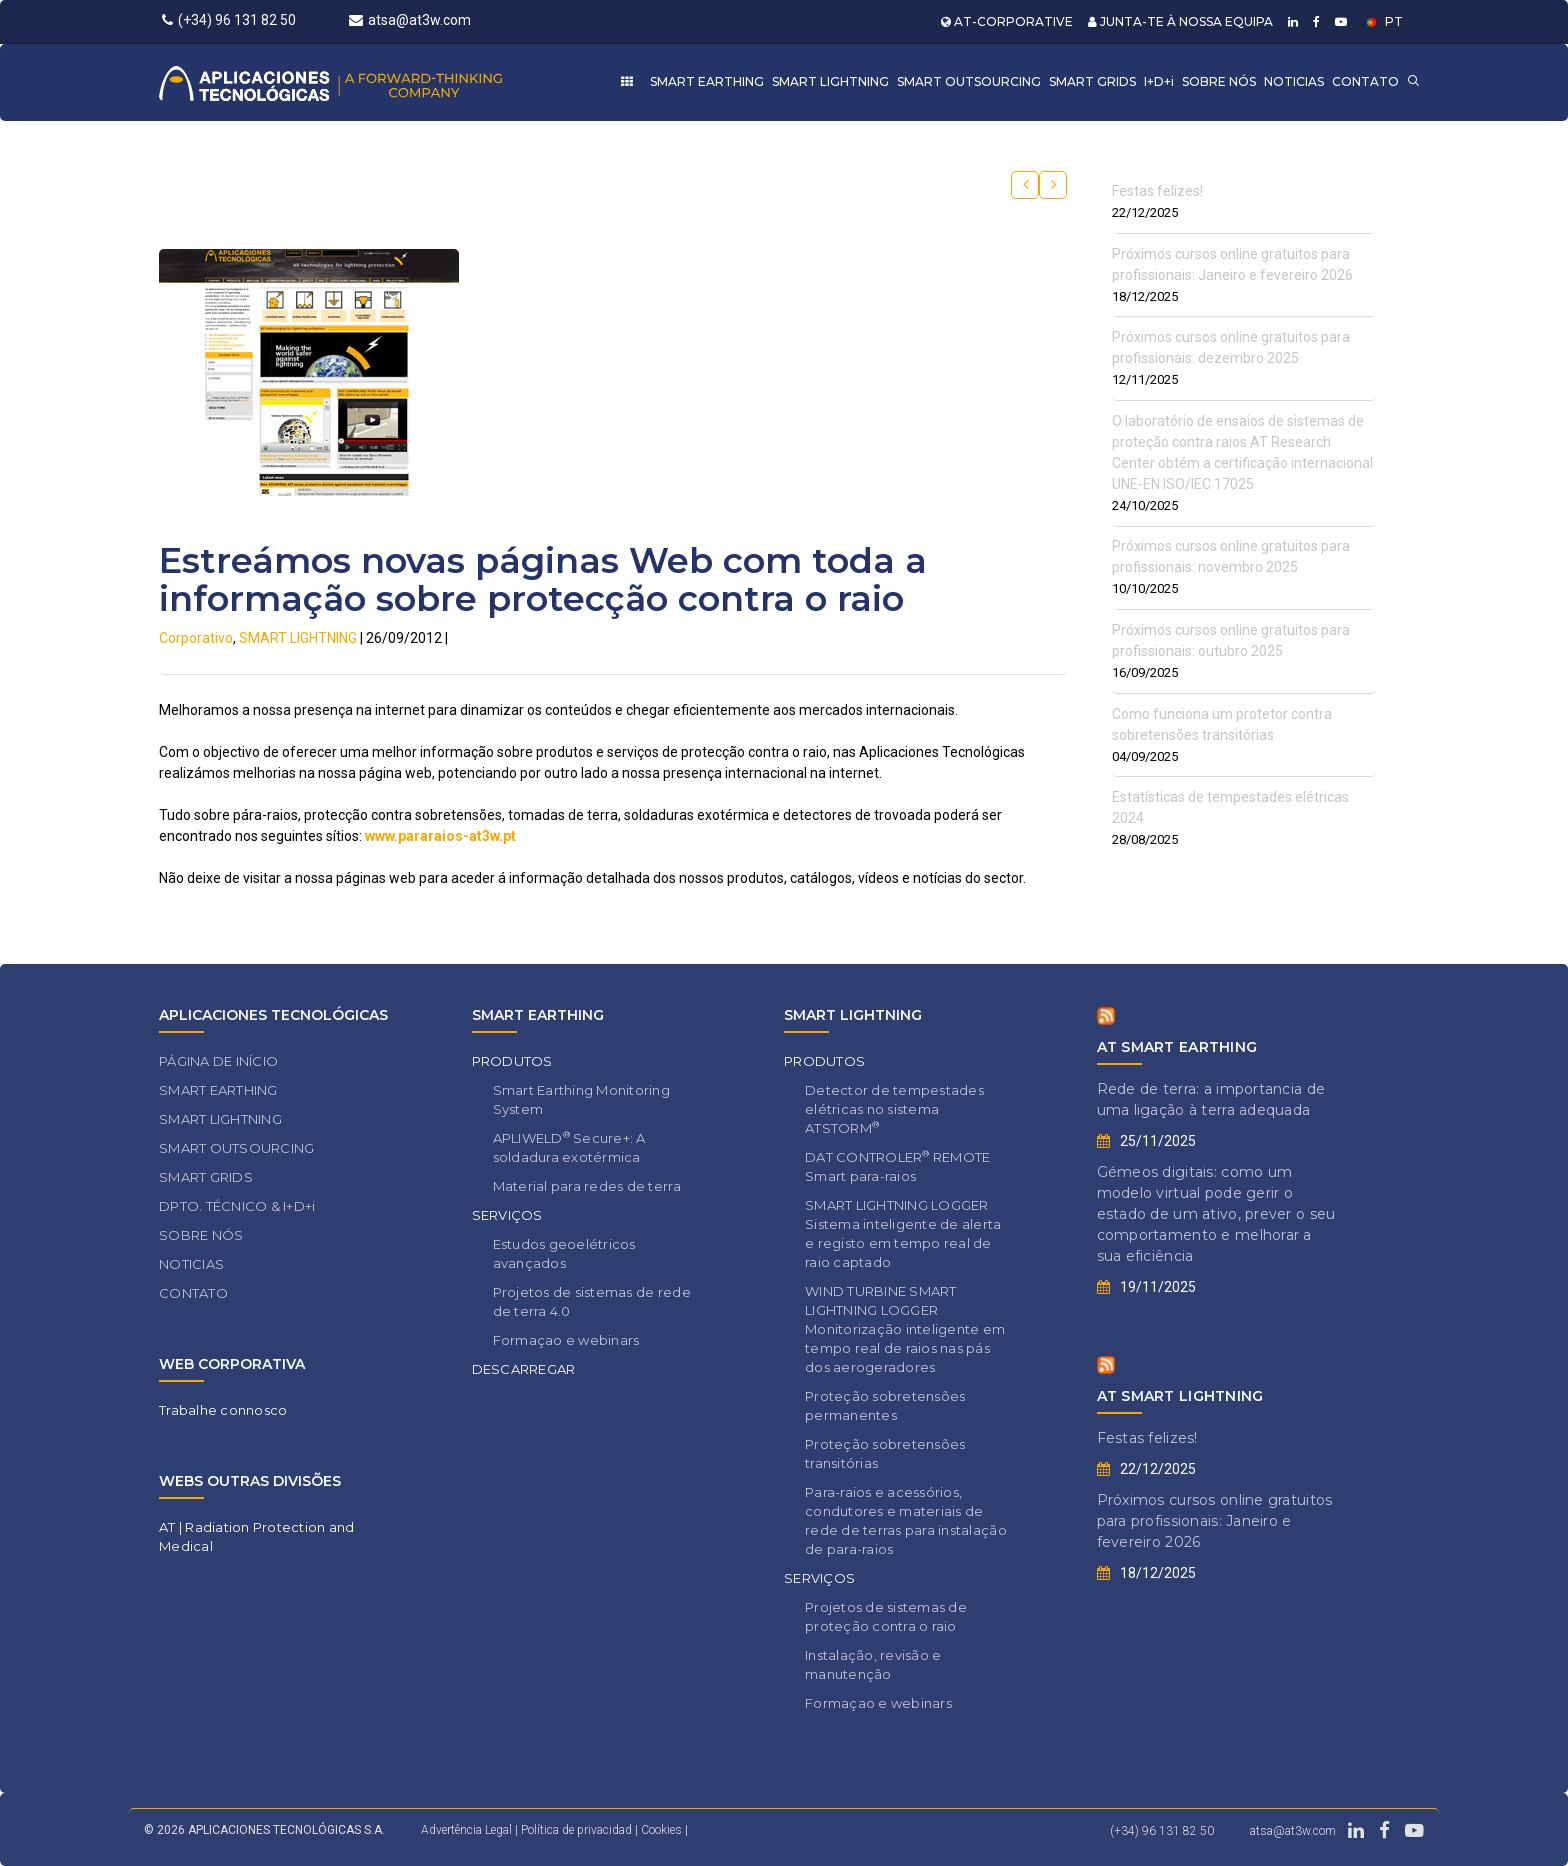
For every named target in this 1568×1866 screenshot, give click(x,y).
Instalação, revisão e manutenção (873, 1664)
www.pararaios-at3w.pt (440, 836)
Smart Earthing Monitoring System (582, 1099)
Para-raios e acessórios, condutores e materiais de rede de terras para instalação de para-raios (906, 1520)
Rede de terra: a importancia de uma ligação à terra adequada (1211, 1099)
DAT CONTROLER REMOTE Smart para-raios (897, 1166)
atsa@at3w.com (410, 20)
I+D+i (1159, 81)
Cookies (661, 1830)
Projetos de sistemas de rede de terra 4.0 (592, 1301)
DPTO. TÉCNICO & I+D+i (237, 1206)
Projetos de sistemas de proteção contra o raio (886, 1616)
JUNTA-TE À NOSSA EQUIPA (1180, 21)
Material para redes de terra (587, 1186)
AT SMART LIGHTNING (1180, 1396)
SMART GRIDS (1092, 81)
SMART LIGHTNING (830, 81)
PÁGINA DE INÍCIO (218, 1061)
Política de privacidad (578, 1830)
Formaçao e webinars (566, 1340)
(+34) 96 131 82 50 (229, 20)
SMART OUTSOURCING (969, 81)
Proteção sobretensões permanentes (885, 1405)
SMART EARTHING (707, 81)
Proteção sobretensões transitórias (885, 1453)
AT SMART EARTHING (1177, 1047)
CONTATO (1365, 81)
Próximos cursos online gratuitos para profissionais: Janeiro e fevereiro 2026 (1215, 1521)
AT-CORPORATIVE (1007, 21)
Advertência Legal (466, 1830)
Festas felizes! (1157, 191)
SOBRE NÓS (1219, 81)
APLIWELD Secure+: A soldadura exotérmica (569, 1147)
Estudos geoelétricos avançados (564, 1253)
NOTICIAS (1294, 81)
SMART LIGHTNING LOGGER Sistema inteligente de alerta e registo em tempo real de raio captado (903, 1233)
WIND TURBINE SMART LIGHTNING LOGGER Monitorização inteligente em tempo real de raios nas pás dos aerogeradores (905, 1329)
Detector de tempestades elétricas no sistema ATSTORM (894, 1109)
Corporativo (196, 638)
